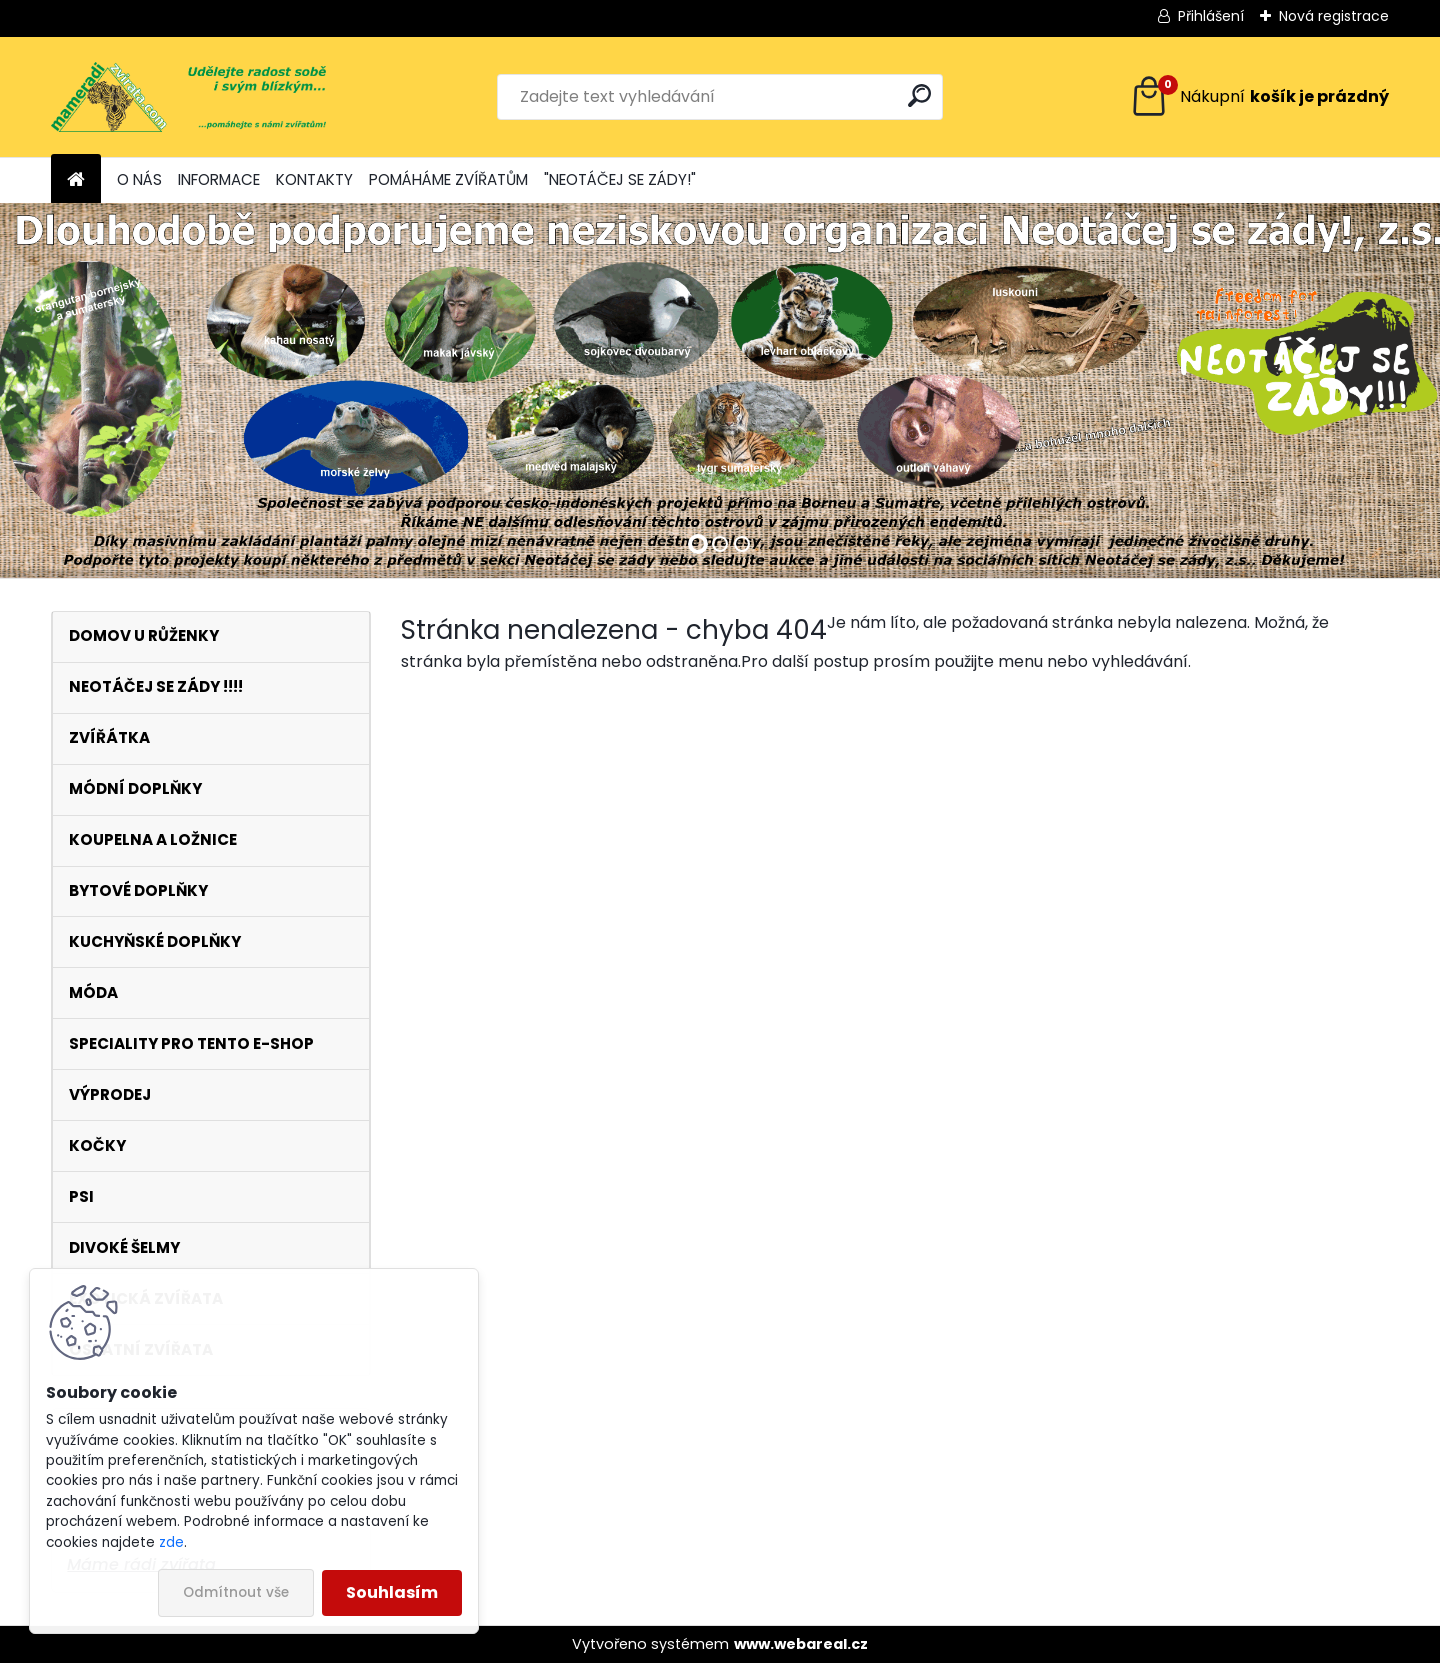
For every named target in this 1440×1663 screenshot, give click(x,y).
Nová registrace (1334, 16)
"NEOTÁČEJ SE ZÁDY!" (620, 179)
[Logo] (188, 97)
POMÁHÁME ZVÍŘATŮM (448, 179)
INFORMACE (219, 179)
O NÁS (139, 179)
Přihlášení (1211, 16)
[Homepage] (76, 180)
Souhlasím (392, 1592)
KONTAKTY (314, 179)
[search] (919, 95)
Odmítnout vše (236, 1592)
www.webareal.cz (801, 1644)
